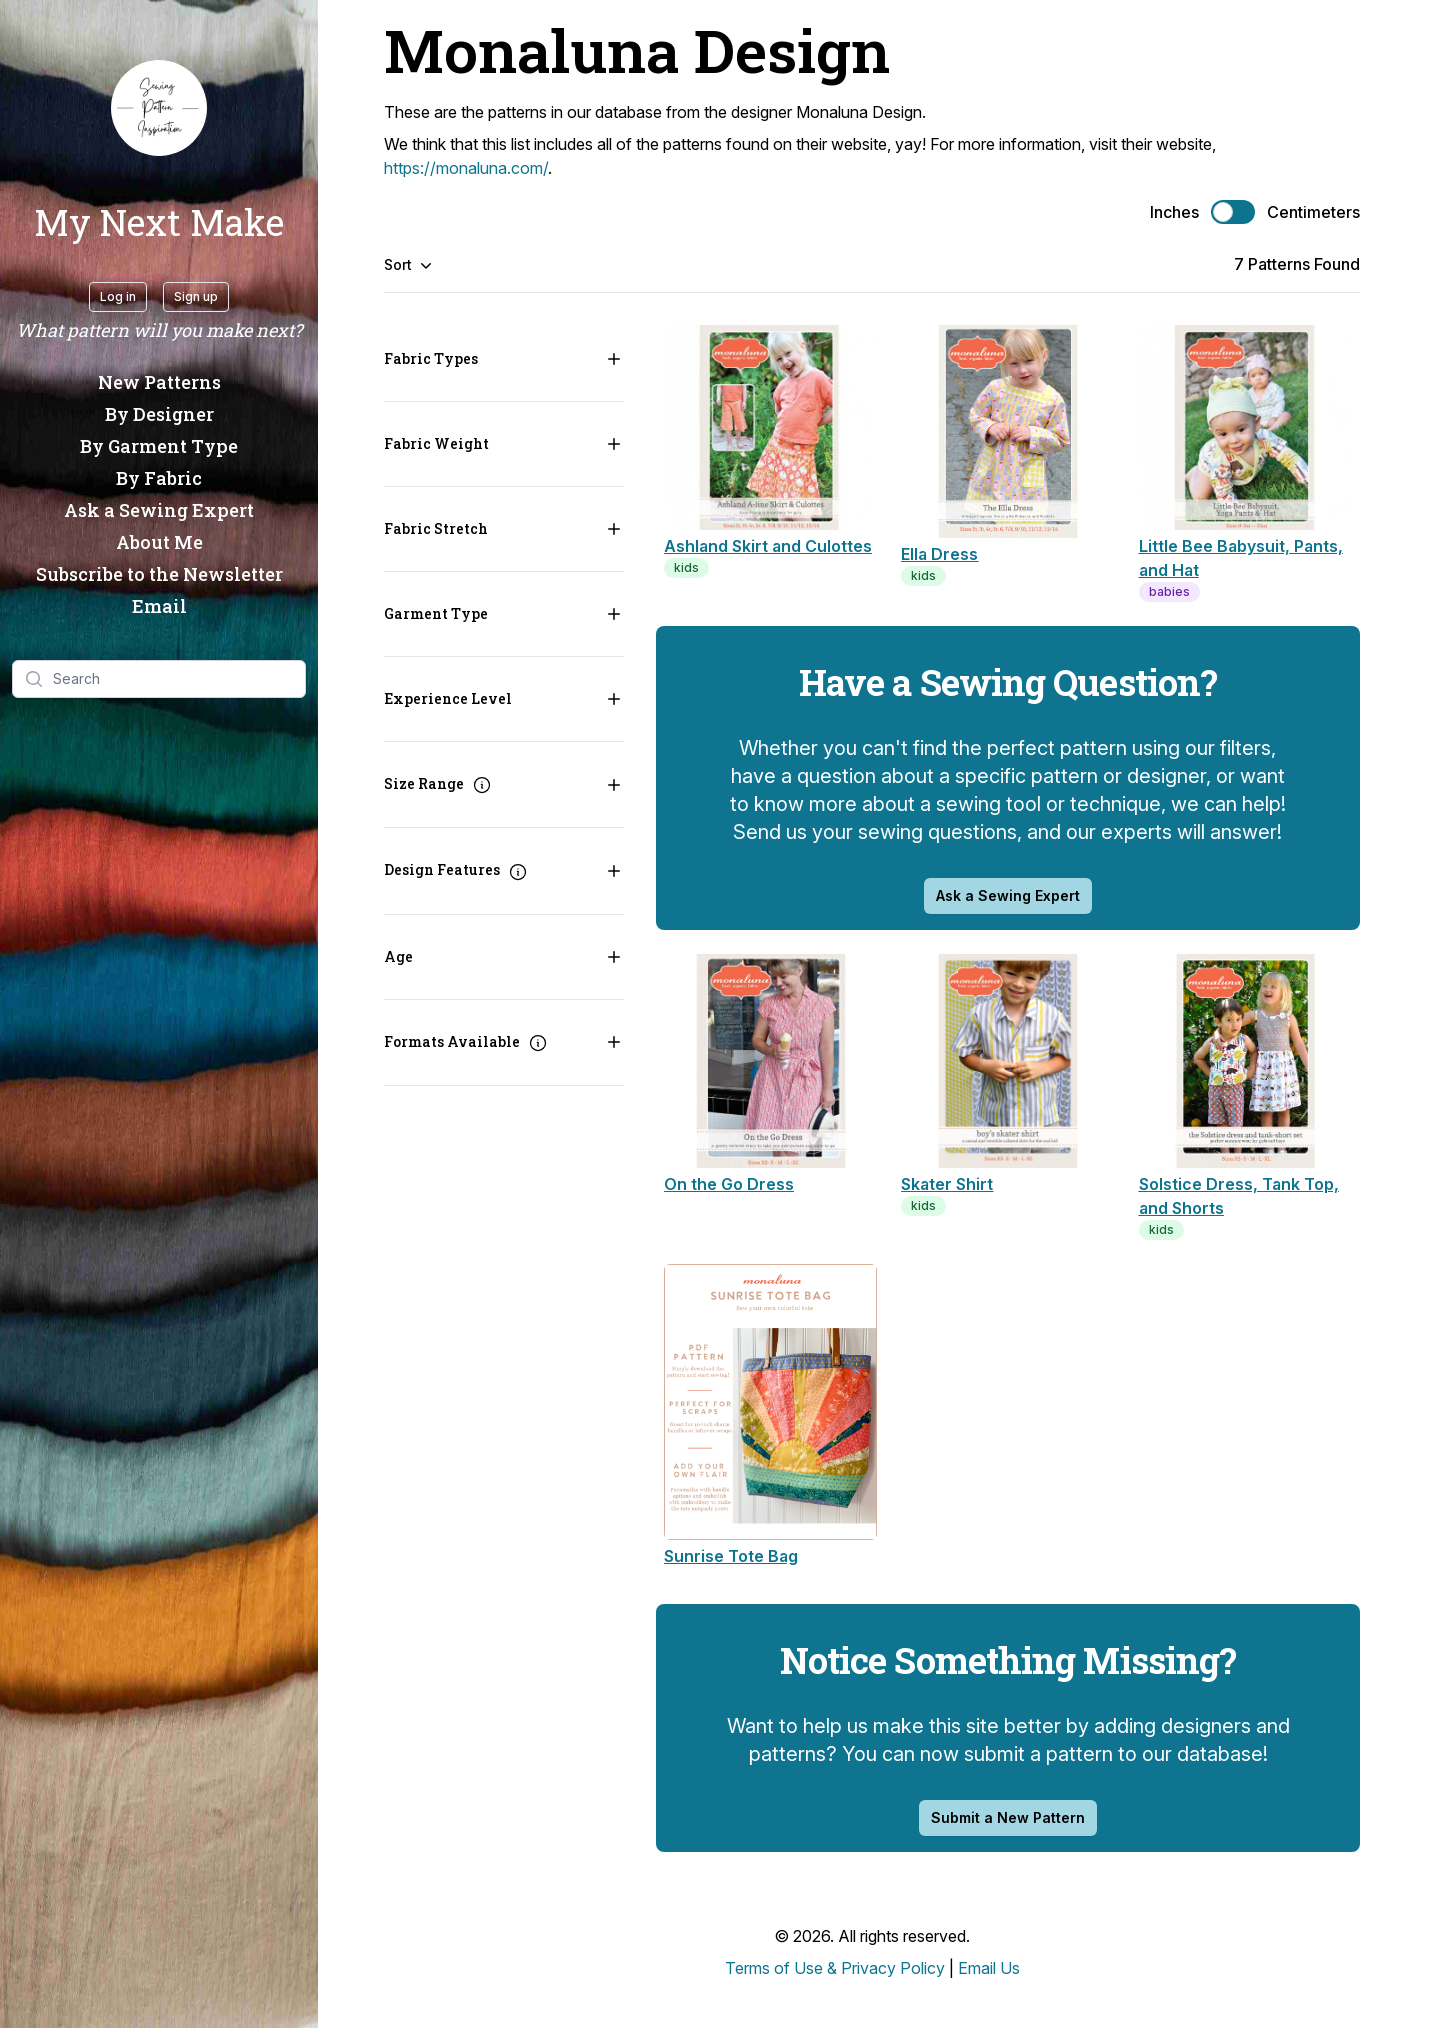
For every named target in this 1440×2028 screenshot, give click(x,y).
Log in (118, 296)
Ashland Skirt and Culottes (768, 546)
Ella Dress (939, 554)
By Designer (159, 414)
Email (159, 606)
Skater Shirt (947, 1184)
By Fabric (159, 478)
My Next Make (159, 222)
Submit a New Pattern (1008, 1817)
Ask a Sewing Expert (159, 510)
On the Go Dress (729, 1184)
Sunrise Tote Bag (731, 1556)
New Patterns (159, 382)
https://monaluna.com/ (466, 168)
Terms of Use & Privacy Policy (835, 1968)
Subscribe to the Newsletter (159, 574)
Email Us (989, 1968)
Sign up (196, 296)
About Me (159, 542)
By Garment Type (159, 446)
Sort (408, 265)
